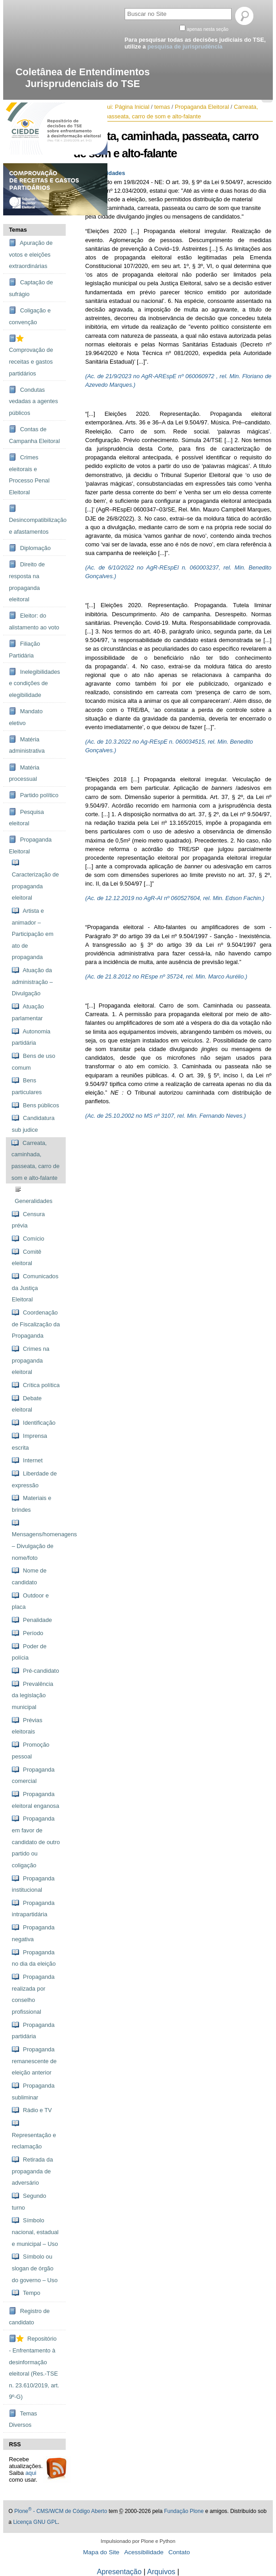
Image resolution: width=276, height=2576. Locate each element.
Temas (18, 229)
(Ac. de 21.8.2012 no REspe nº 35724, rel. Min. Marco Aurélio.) (166, 976)
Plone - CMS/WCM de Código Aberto (61, 2511)
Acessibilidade (144, 2552)
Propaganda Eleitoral (202, 106)
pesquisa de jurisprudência (185, 46)
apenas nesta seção (207, 29)
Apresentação (119, 2572)
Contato (179, 2552)
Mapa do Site (101, 2552)
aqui (30, 2472)
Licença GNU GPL (35, 2522)
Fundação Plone (183, 2511)
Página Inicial (132, 106)
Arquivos (161, 2572)
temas (162, 106)
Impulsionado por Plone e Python (138, 2541)
